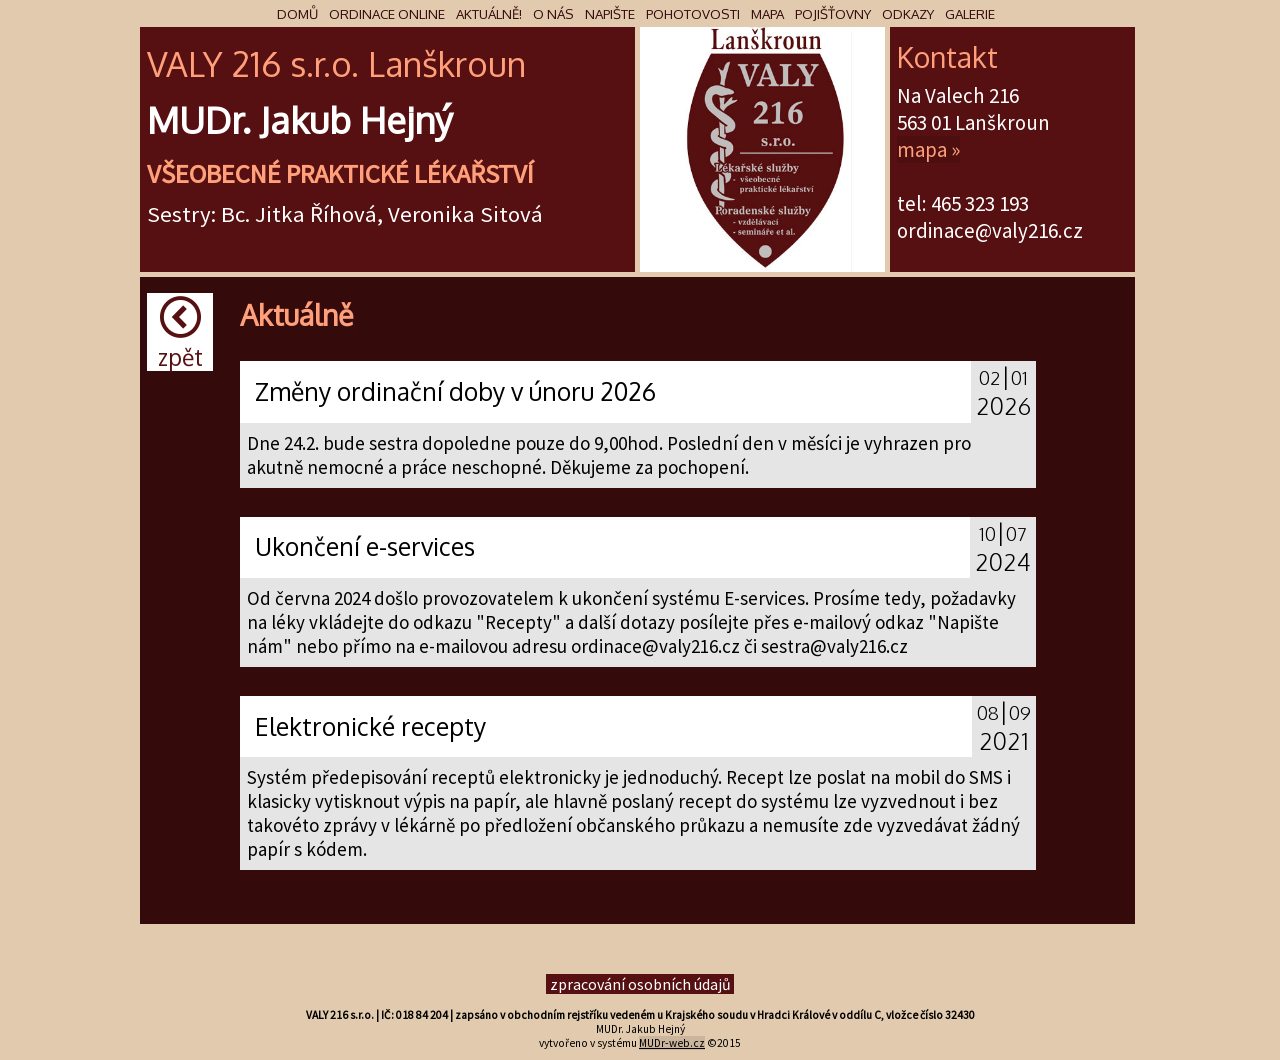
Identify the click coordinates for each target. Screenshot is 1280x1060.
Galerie (970, 13)
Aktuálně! (489, 13)
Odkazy (908, 13)
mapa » (928, 149)
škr (444, 63)
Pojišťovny (833, 13)
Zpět (180, 333)
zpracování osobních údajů (640, 984)
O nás (553, 13)
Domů (297, 13)
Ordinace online (387, 13)
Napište (610, 13)
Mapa (767, 13)
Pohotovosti (693, 13)
